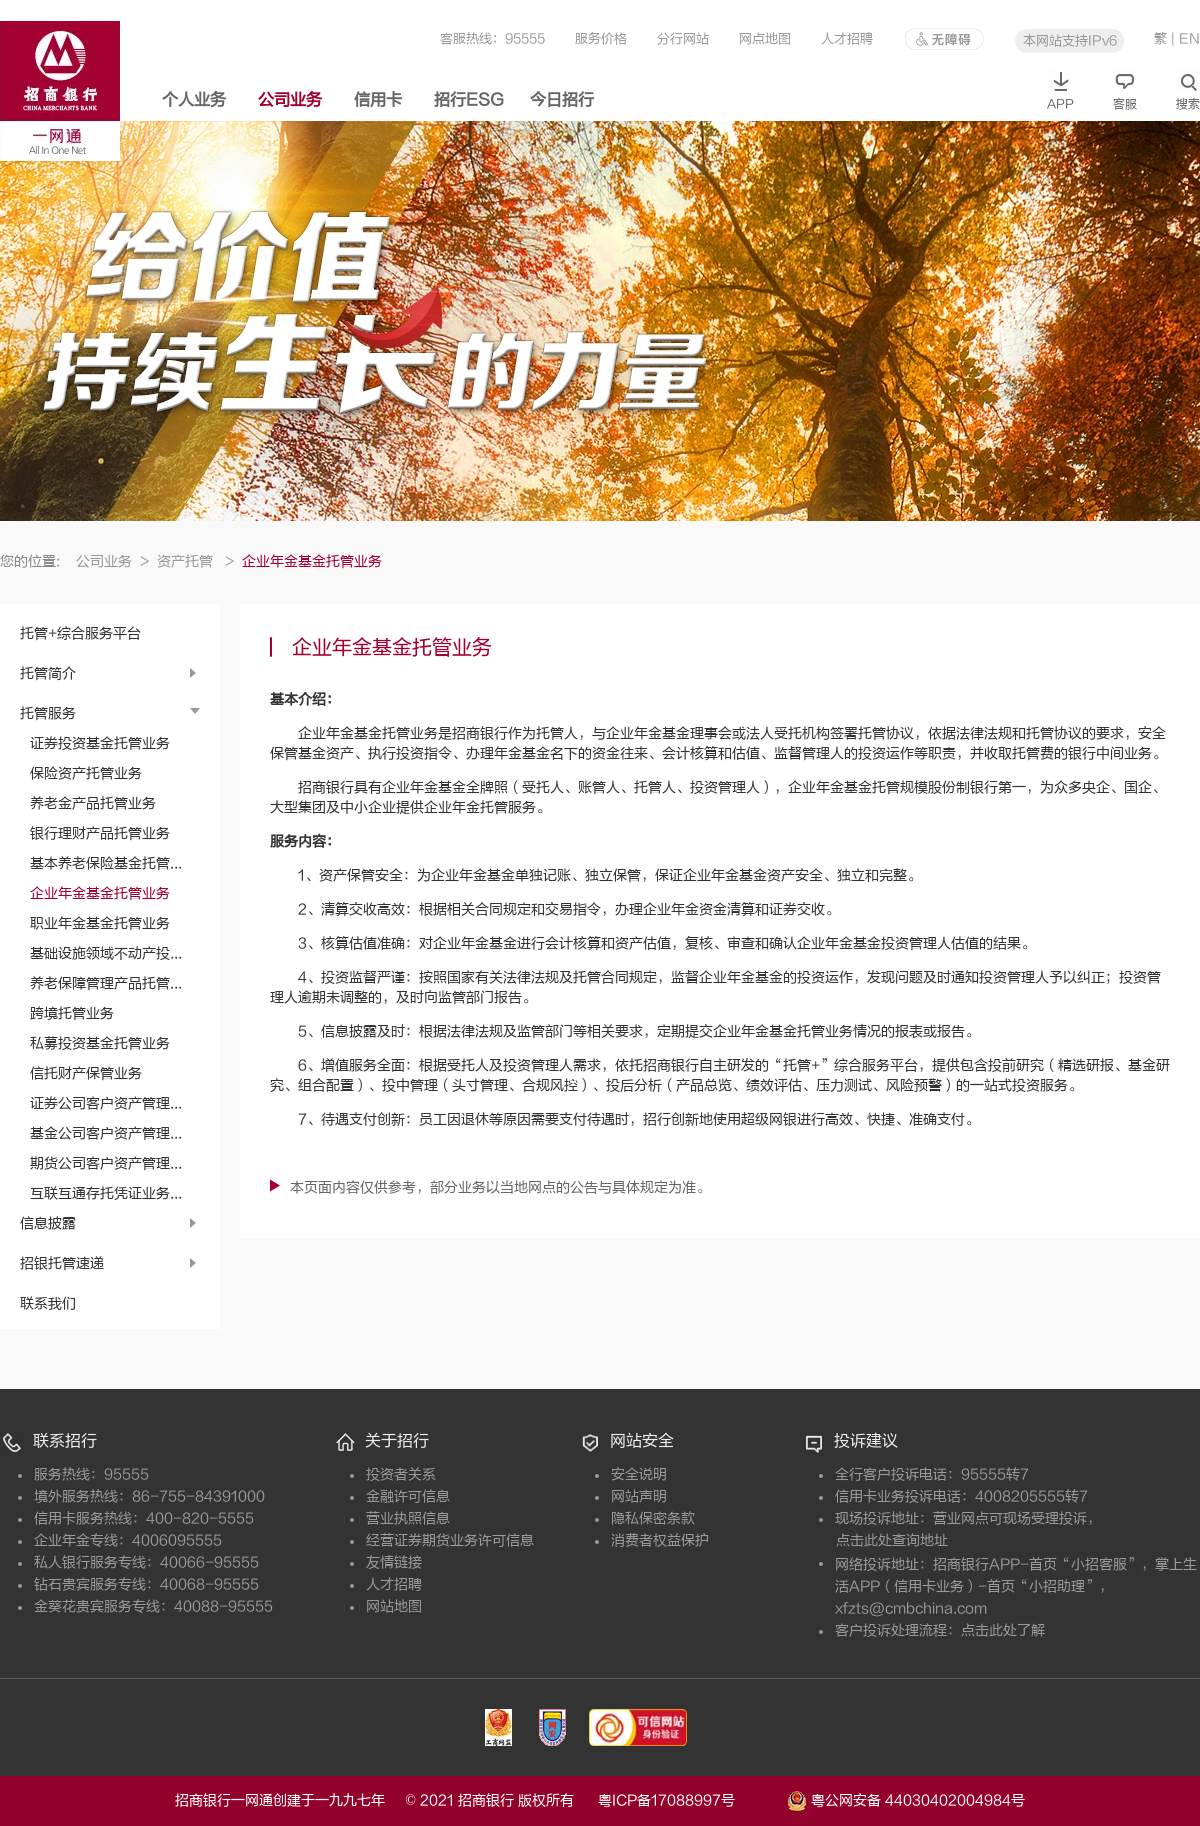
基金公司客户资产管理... (106, 1133)
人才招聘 (847, 38)
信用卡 (378, 100)
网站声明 (639, 1496)
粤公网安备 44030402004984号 (906, 1799)
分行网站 (683, 38)
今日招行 (562, 100)
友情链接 (394, 1562)
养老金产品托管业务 (93, 803)
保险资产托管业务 (86, 773)
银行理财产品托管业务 (100, 833)
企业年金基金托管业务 (100, 893)
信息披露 (48, 1223)
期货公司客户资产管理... (106, 1163)
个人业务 (194, 100)
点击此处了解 (1003, 1630)
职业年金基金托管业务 (100, 923)
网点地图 (765, 38)
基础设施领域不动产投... (106, 953)
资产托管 (195, 561)
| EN (1185, 38)
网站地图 (394, 1606)
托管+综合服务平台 (80, 633)
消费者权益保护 (660, 1540)
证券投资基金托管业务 (100, 743)
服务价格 (601, 38)
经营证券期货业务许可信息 (450, 1540)
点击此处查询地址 (892, 1540)
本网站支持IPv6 (1070, 40)
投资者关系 (401, 1474)
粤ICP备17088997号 (690, 1800)
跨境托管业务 (72, 1013)
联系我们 (48, 1303)
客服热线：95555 (492, 38)
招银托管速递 (62, 1263)
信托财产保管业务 (86, 1073)
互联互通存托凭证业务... (106, 1193)
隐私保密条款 (653, 1518)
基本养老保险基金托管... (106, 863)
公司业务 (290, 100)
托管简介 (48, 673)
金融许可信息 (408, 1496)
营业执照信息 (408, 1518)
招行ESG (469, 100)
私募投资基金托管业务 (100, 1043)
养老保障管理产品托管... (106, 983)
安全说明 (639, 1474)
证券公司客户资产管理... (106, 1103)
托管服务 (48, 713)
